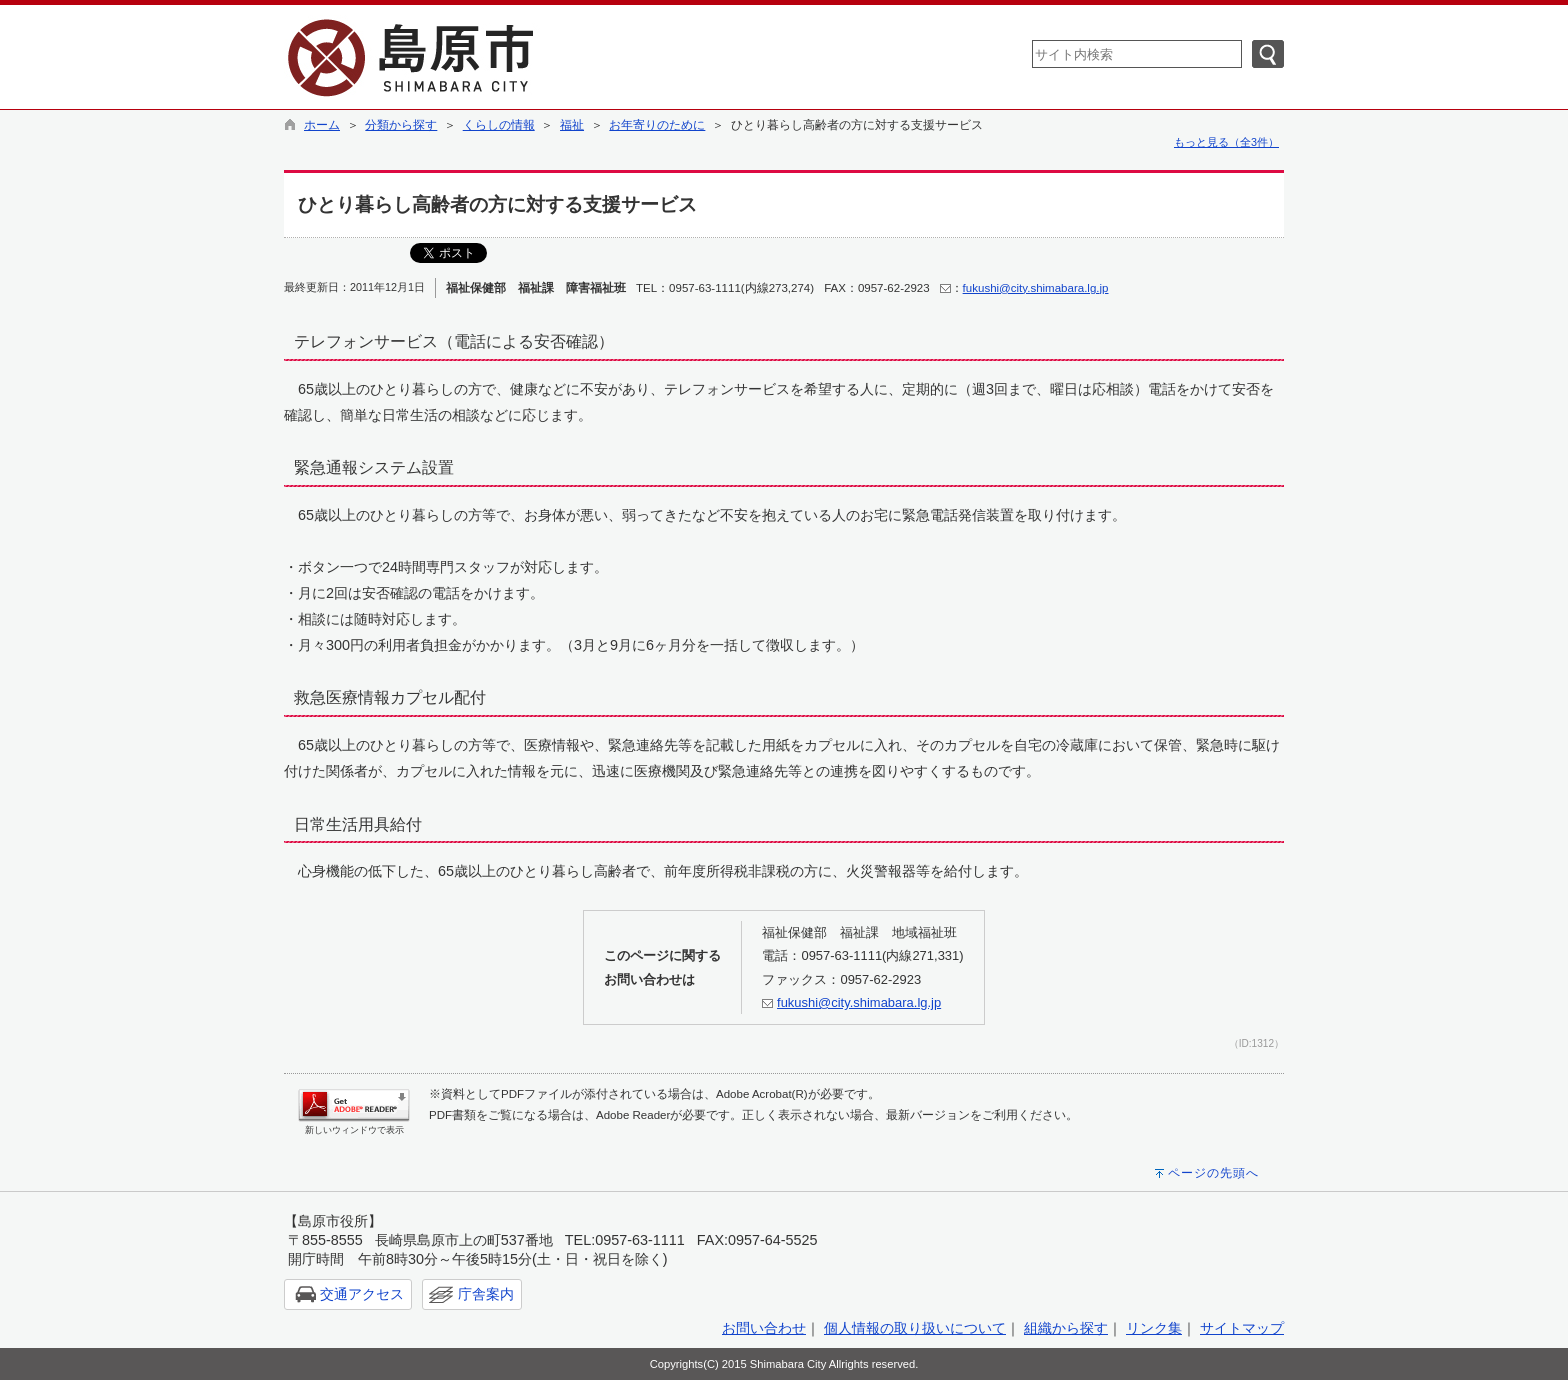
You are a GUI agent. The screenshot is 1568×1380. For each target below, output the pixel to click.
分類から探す (401, 125)
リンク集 (1154, 1328)
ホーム (322, 125)
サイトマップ (1242, 1328)
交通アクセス (362, 1294)
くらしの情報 (499, 125)
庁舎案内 (486, 1294)
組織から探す (1066, 1328)
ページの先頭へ (1213, 1173)
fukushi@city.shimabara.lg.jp (1036, 288)
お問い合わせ (764, 1328)
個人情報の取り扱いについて (915, 1328)
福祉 (572, 125)
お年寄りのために (657, 125)
